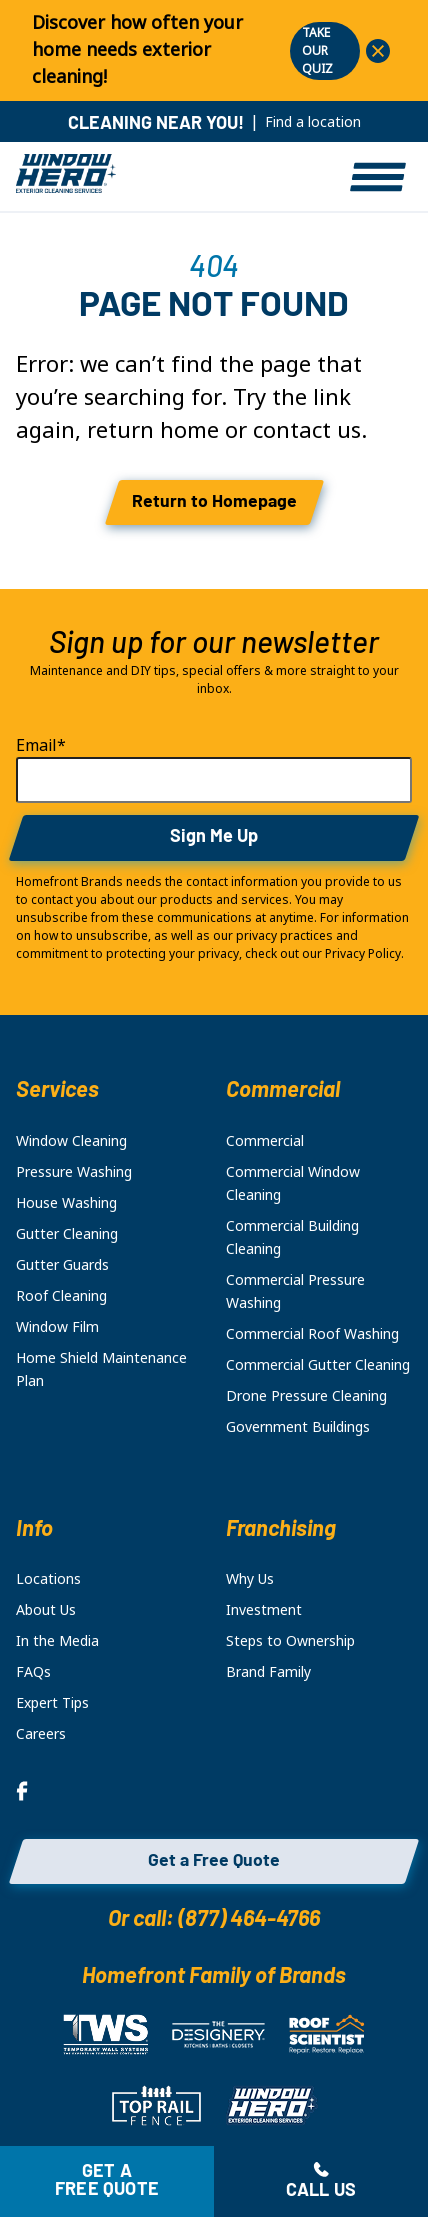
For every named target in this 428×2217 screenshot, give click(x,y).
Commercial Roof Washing (312, 1334)
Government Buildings (298, 1427)
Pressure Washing (74, 1172)
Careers (41, 1734)
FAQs (33, 1672)
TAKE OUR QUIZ (317, 51)
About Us (46, 1610)
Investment (264, 1610)
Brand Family (268, 1672)
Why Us (250, 1579)
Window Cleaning (71, 1141)
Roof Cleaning (61, 1296)
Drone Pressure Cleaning (306, 1396)
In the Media (57, 1641)
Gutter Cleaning (67, 1234)
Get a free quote (107, 2181)
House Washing (66, 1203)
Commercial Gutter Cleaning (318, 1365)
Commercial (265, 1141)
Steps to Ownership (290, 1641)
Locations (48, 1579)
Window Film (57, 1327)
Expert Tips (52, 1703)
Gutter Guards (62, 1265)
